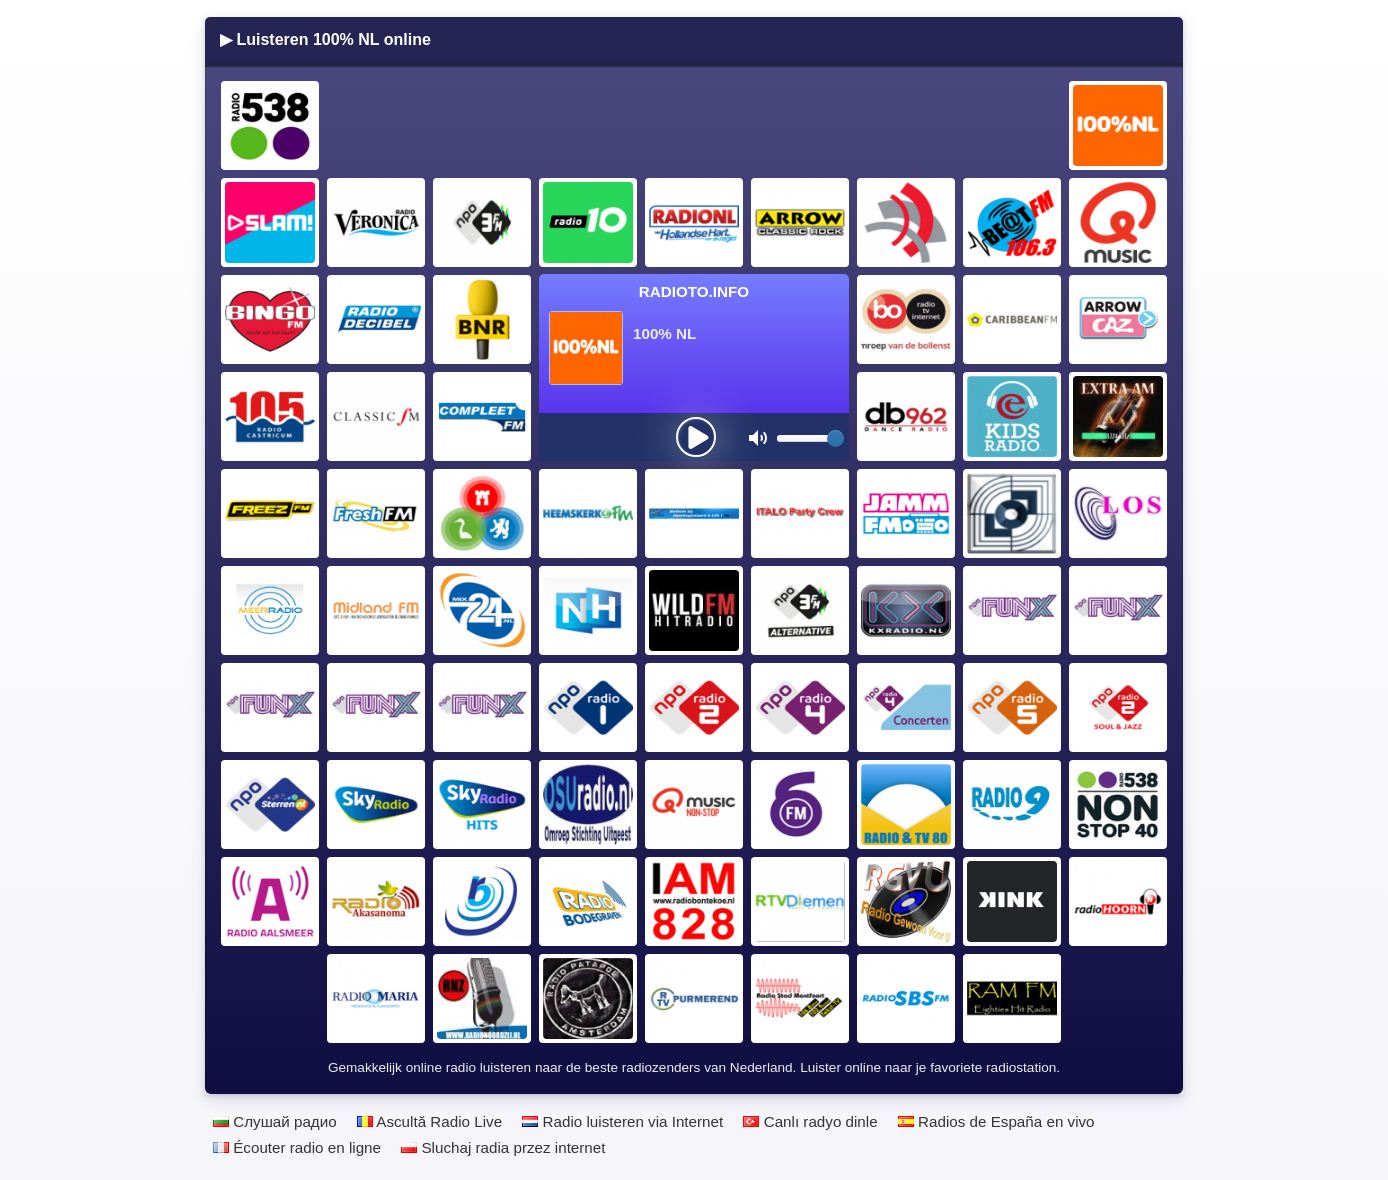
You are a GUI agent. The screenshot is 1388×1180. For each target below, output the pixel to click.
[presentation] (696, 437)
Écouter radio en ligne (297, 1147)
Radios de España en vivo (996, 1121)
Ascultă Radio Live (429, 1121)
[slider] (835, 438)
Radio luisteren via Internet (622, 1121)
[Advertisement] (695, 126)
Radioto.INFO (694, 291)
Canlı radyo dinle (810, 1121)
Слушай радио (275, 1121)
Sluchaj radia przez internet (503, 1147)
